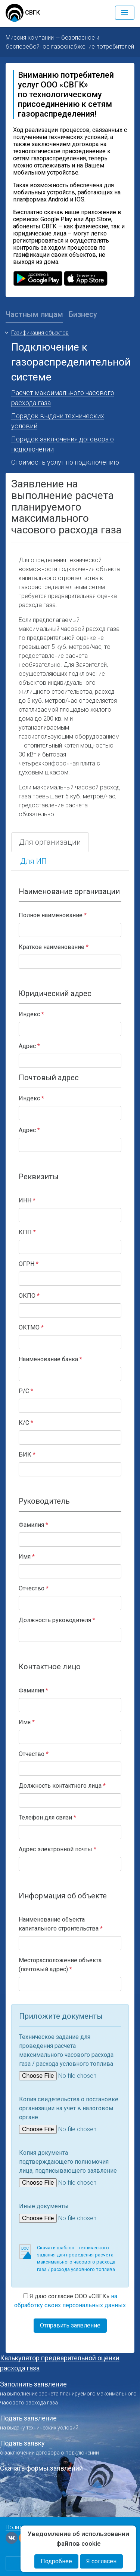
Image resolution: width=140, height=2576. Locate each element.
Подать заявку (22, 2443)
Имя (25, 1556)
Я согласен (101, 2561)
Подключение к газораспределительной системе (71, 362)
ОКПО (27, 1295)
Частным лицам (34, 314)
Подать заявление (28, 2418)
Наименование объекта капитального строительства (59, 1924)
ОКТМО (29, 1327)
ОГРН (26, 1263)
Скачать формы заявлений (41, 2468)
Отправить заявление (70, 2325)
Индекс (29, 1014)
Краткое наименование (51, 946)
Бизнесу (83, 314)
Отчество (31, 1588)
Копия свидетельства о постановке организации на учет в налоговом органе (68, 2108)
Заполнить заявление (33, 2384)
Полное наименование (51, 915)
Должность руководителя (55, 1620)
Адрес (27, 1046)
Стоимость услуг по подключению (65, 462)
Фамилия (31, 1524)
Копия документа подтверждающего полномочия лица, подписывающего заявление (68, 2161)
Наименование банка (48, 1359)
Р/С (24, 1391)
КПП (25, 1232)
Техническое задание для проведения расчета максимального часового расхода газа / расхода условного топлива (66, 2050)
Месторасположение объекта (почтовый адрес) (60, 1965)
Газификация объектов (40, 333)
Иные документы (44, 2206)
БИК (25, 1454)
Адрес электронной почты (55, 1849)
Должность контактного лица (60, 1785)
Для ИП (33, 861)
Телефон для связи (45, 1817)
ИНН (25, 1200)
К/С (24, 1422)
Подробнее (56, 2561)
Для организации (50, 842)
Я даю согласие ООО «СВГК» (70, 2301)
